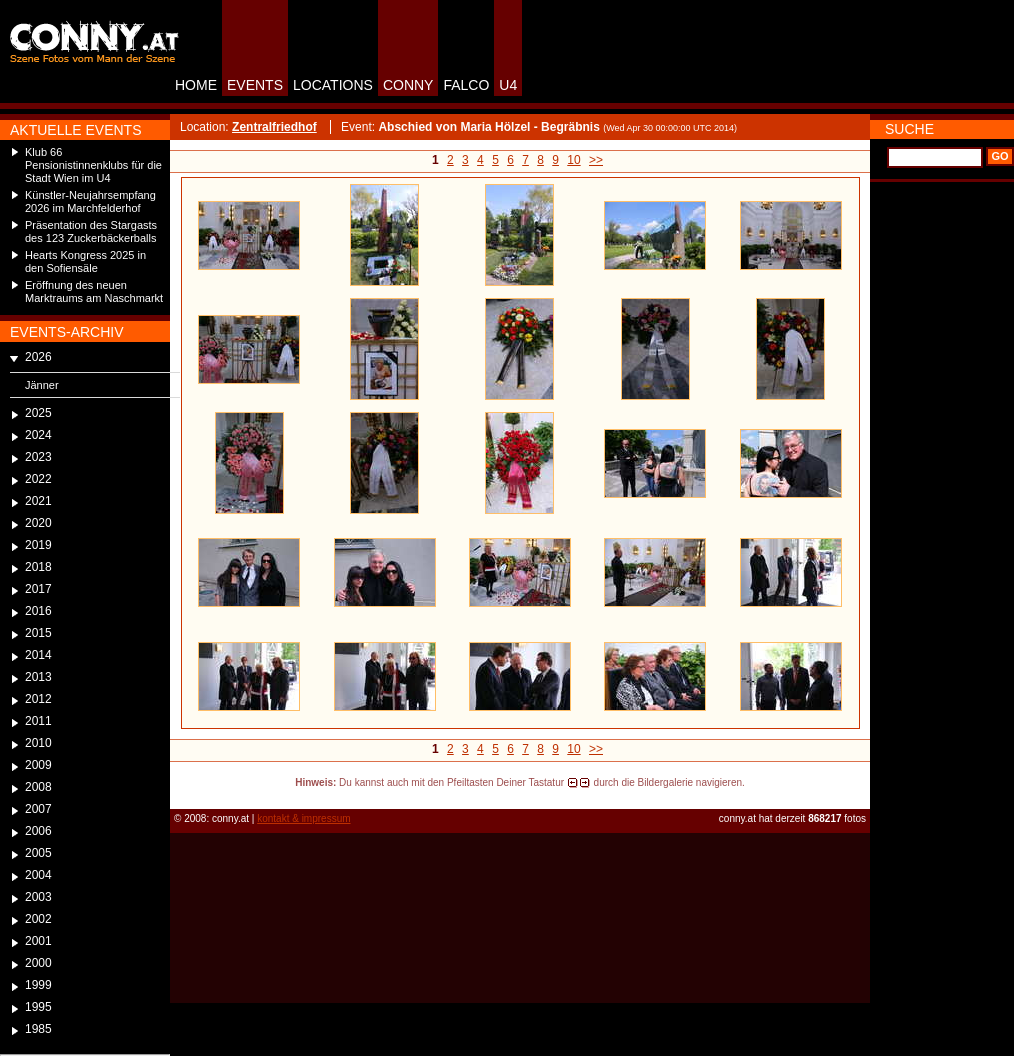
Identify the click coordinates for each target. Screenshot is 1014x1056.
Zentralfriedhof (274, 127)
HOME (196, 85)
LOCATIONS (333, 85)
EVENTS (255, 85)
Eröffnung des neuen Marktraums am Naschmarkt (94, 291)
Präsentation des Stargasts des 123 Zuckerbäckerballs (91, 231)
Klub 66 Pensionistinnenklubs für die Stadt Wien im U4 (93, 165)
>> (596, 160)
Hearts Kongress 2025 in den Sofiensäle (85, 261)
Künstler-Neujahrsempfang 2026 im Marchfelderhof (90, 201)
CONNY (408, 85)
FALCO (466, 85)
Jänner (42, 385)
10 (573, 160)
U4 (508, 85)
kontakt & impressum (303, 818)
